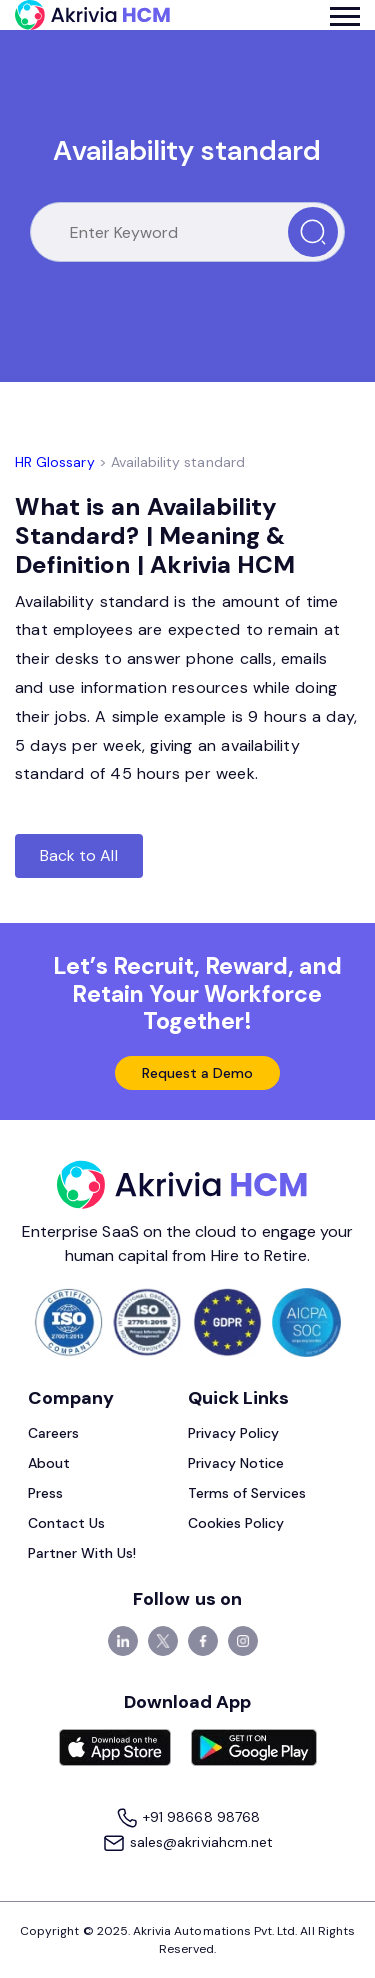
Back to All (79, 855)
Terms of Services (247, 1493)
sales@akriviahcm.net (187, 1843)
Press (45, 1493)
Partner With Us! (82, 1553)
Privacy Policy (234, 1433)
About (49, 1463)
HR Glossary (55, 462)
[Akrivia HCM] (92, 15)
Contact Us (67, 1523)
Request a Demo (198, 1073)
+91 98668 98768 (187, 1818)
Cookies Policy (236, 1523)
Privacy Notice (236, 1463)
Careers (53, 1433)
